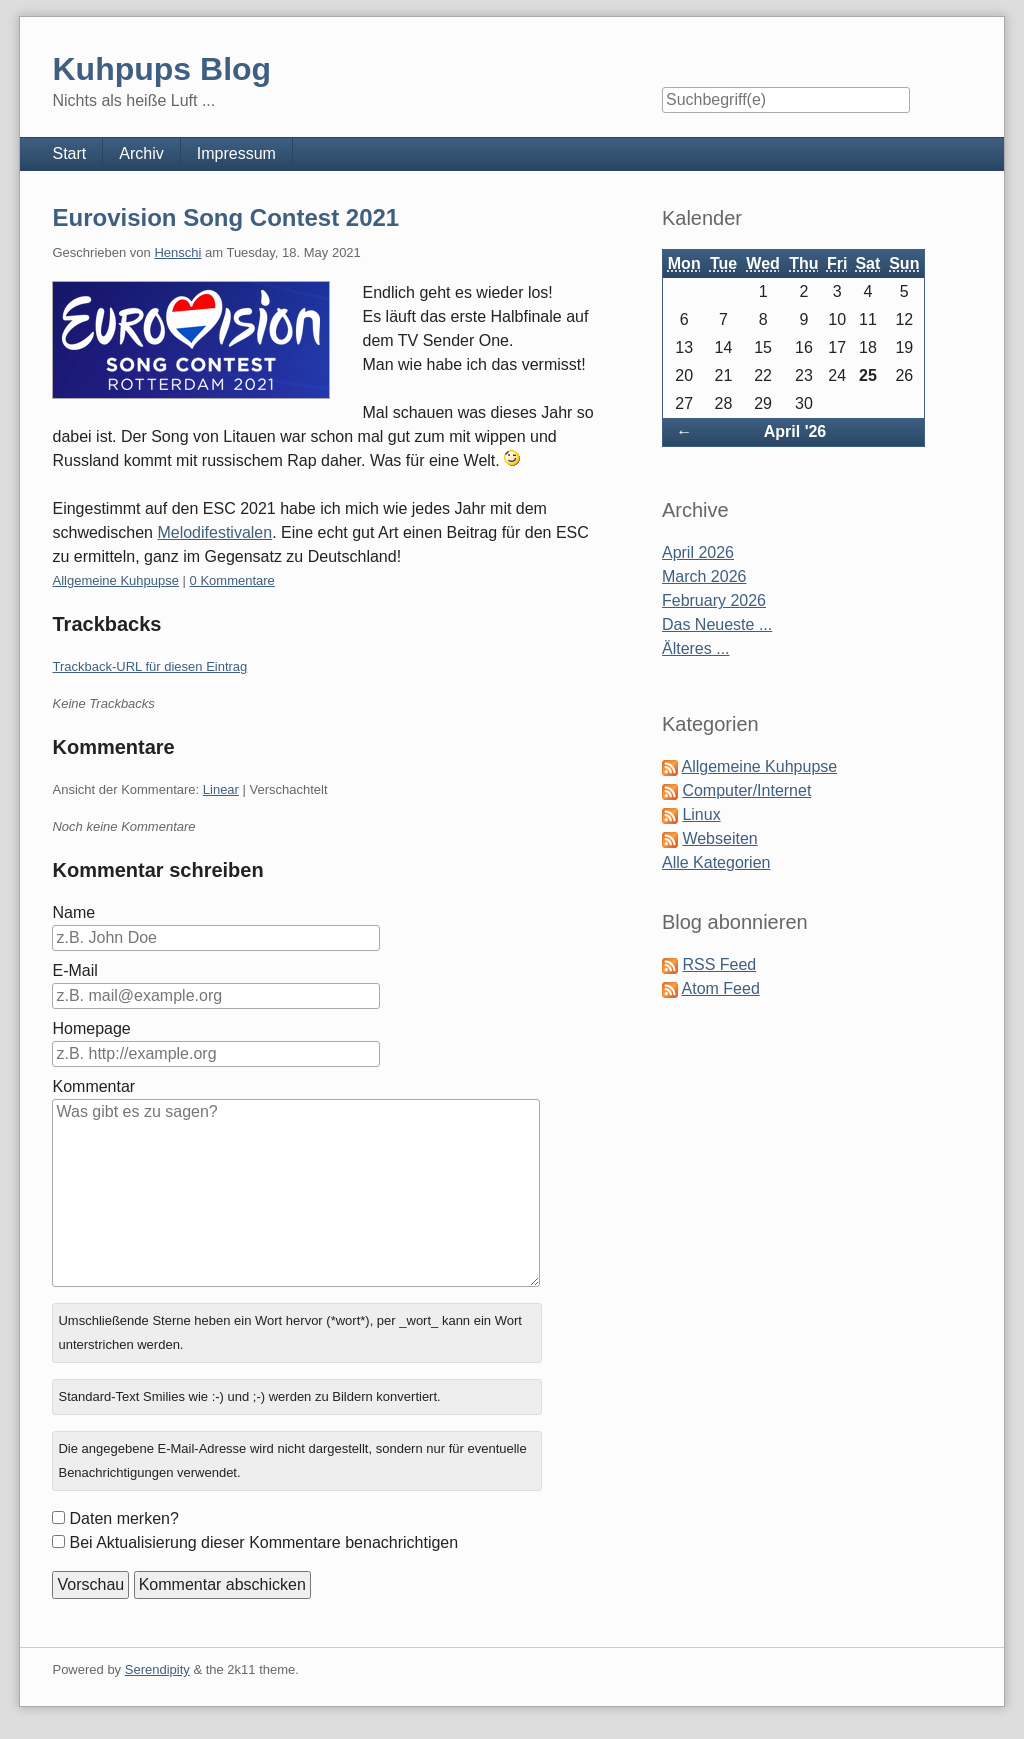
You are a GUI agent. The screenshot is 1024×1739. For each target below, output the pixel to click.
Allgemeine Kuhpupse (115, 580)
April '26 (795, 431)
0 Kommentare (232, 580)
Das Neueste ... (717, 624)
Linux (701, 814)
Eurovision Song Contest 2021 (225, 217)
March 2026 (704, 576)
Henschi (177, 252)
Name (73, 912)
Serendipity (157, 1669)
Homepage (91, 1028)
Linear (221, 789)
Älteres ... (696, 648)
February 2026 (714, 600)
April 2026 (698, 552)
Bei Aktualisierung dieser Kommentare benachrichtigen (263, 1542)
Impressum (236, 153)
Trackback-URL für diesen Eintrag (149, 666)
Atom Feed (721, 988)
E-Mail (74, 970)
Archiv (141, 153)
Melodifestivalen (214, 532)
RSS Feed (719, 964)
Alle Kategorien (716, 862)
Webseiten (719, 838)
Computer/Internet (746, 790)
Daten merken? (123, 1518)
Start (69, 153)
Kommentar (93, 1086)
